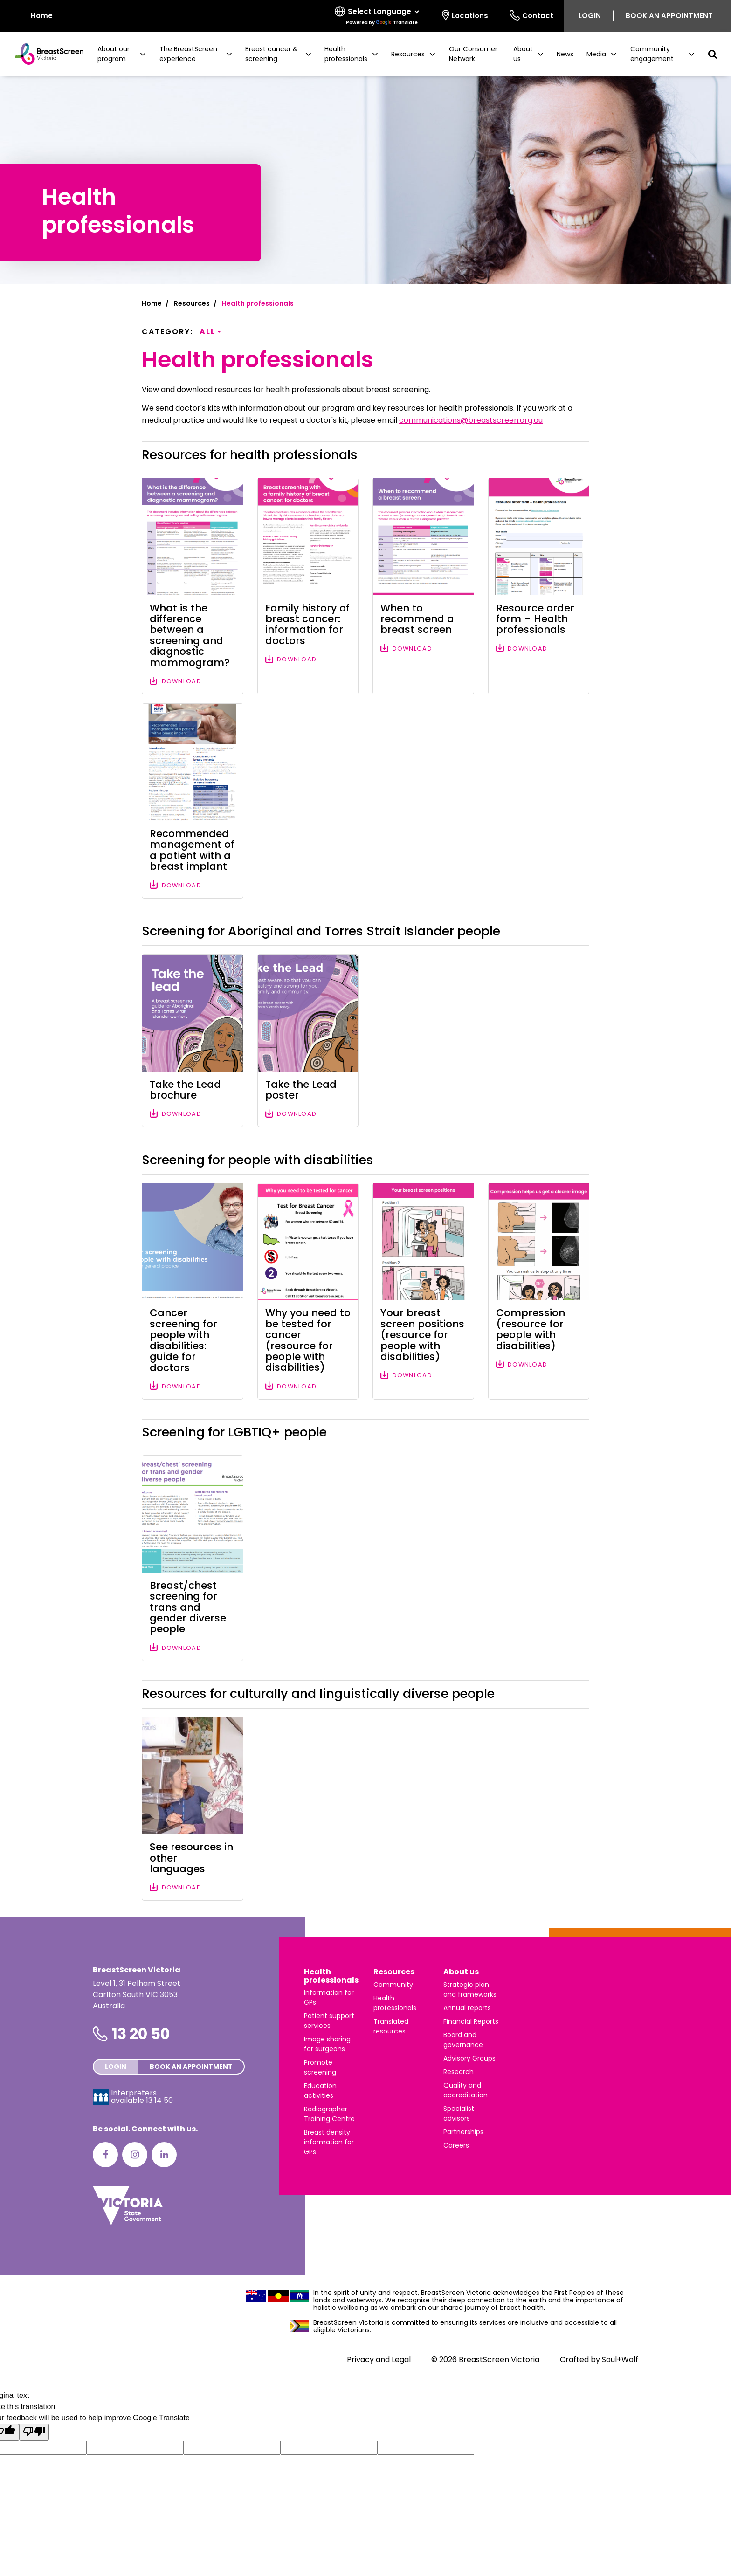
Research (458, 2071)
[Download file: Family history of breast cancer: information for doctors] (308, 586)
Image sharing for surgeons (327, 2044)
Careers (456, 2145)
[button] (122, 54)
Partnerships (463, 2131)
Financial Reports (470, 2021)
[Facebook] (105, 2154)
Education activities (320, 2090)
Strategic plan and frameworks (470, 1989)
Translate (397, 22)
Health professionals (331, 1975)
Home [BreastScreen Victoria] (35, 15)
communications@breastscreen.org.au (471, 420)
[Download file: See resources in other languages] (192, 1809)
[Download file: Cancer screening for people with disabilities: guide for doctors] (192, 1291)
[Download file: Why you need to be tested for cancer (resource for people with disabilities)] (308, 1291)
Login (590, 16)
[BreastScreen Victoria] (45, 54)
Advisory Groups (469, 2058)
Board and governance (463, 2039)
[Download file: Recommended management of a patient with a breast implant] (192, 800)
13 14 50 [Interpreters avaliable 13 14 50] (159, 2100)
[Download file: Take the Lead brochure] (192, 1040)
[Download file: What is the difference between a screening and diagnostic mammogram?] (192, 586)
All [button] (207, 331)
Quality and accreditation (465, 2090)
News (565, 54)
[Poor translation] (34, 2432)
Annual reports (467, 2008)
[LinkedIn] (164, 2154)
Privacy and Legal (379, 2359)
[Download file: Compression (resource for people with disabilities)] (539, 1291)
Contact (531, 15)
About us (461, 1971)
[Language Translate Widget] (383, 11)
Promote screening (320, 2067)
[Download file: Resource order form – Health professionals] (539, 586)
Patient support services (329, 2020)
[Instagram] (134, 2154)
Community (393, 1984)
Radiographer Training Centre (329, 2113)
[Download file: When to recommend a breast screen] (423, 586)
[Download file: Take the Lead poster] (308, 1040)
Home (152, 303)
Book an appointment (669, 16)
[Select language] (377, 16)
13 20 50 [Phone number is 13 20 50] (141, 2033)
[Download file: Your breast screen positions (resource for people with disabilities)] (423, 1291)
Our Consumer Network (473, 53)
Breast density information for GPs (329, 2142)
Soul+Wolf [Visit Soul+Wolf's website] (620, 2359)
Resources (192, 303)
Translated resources (390, 2026)
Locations (465, 15)
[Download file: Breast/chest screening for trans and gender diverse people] (192, 1558)
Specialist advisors (458, 2113)
